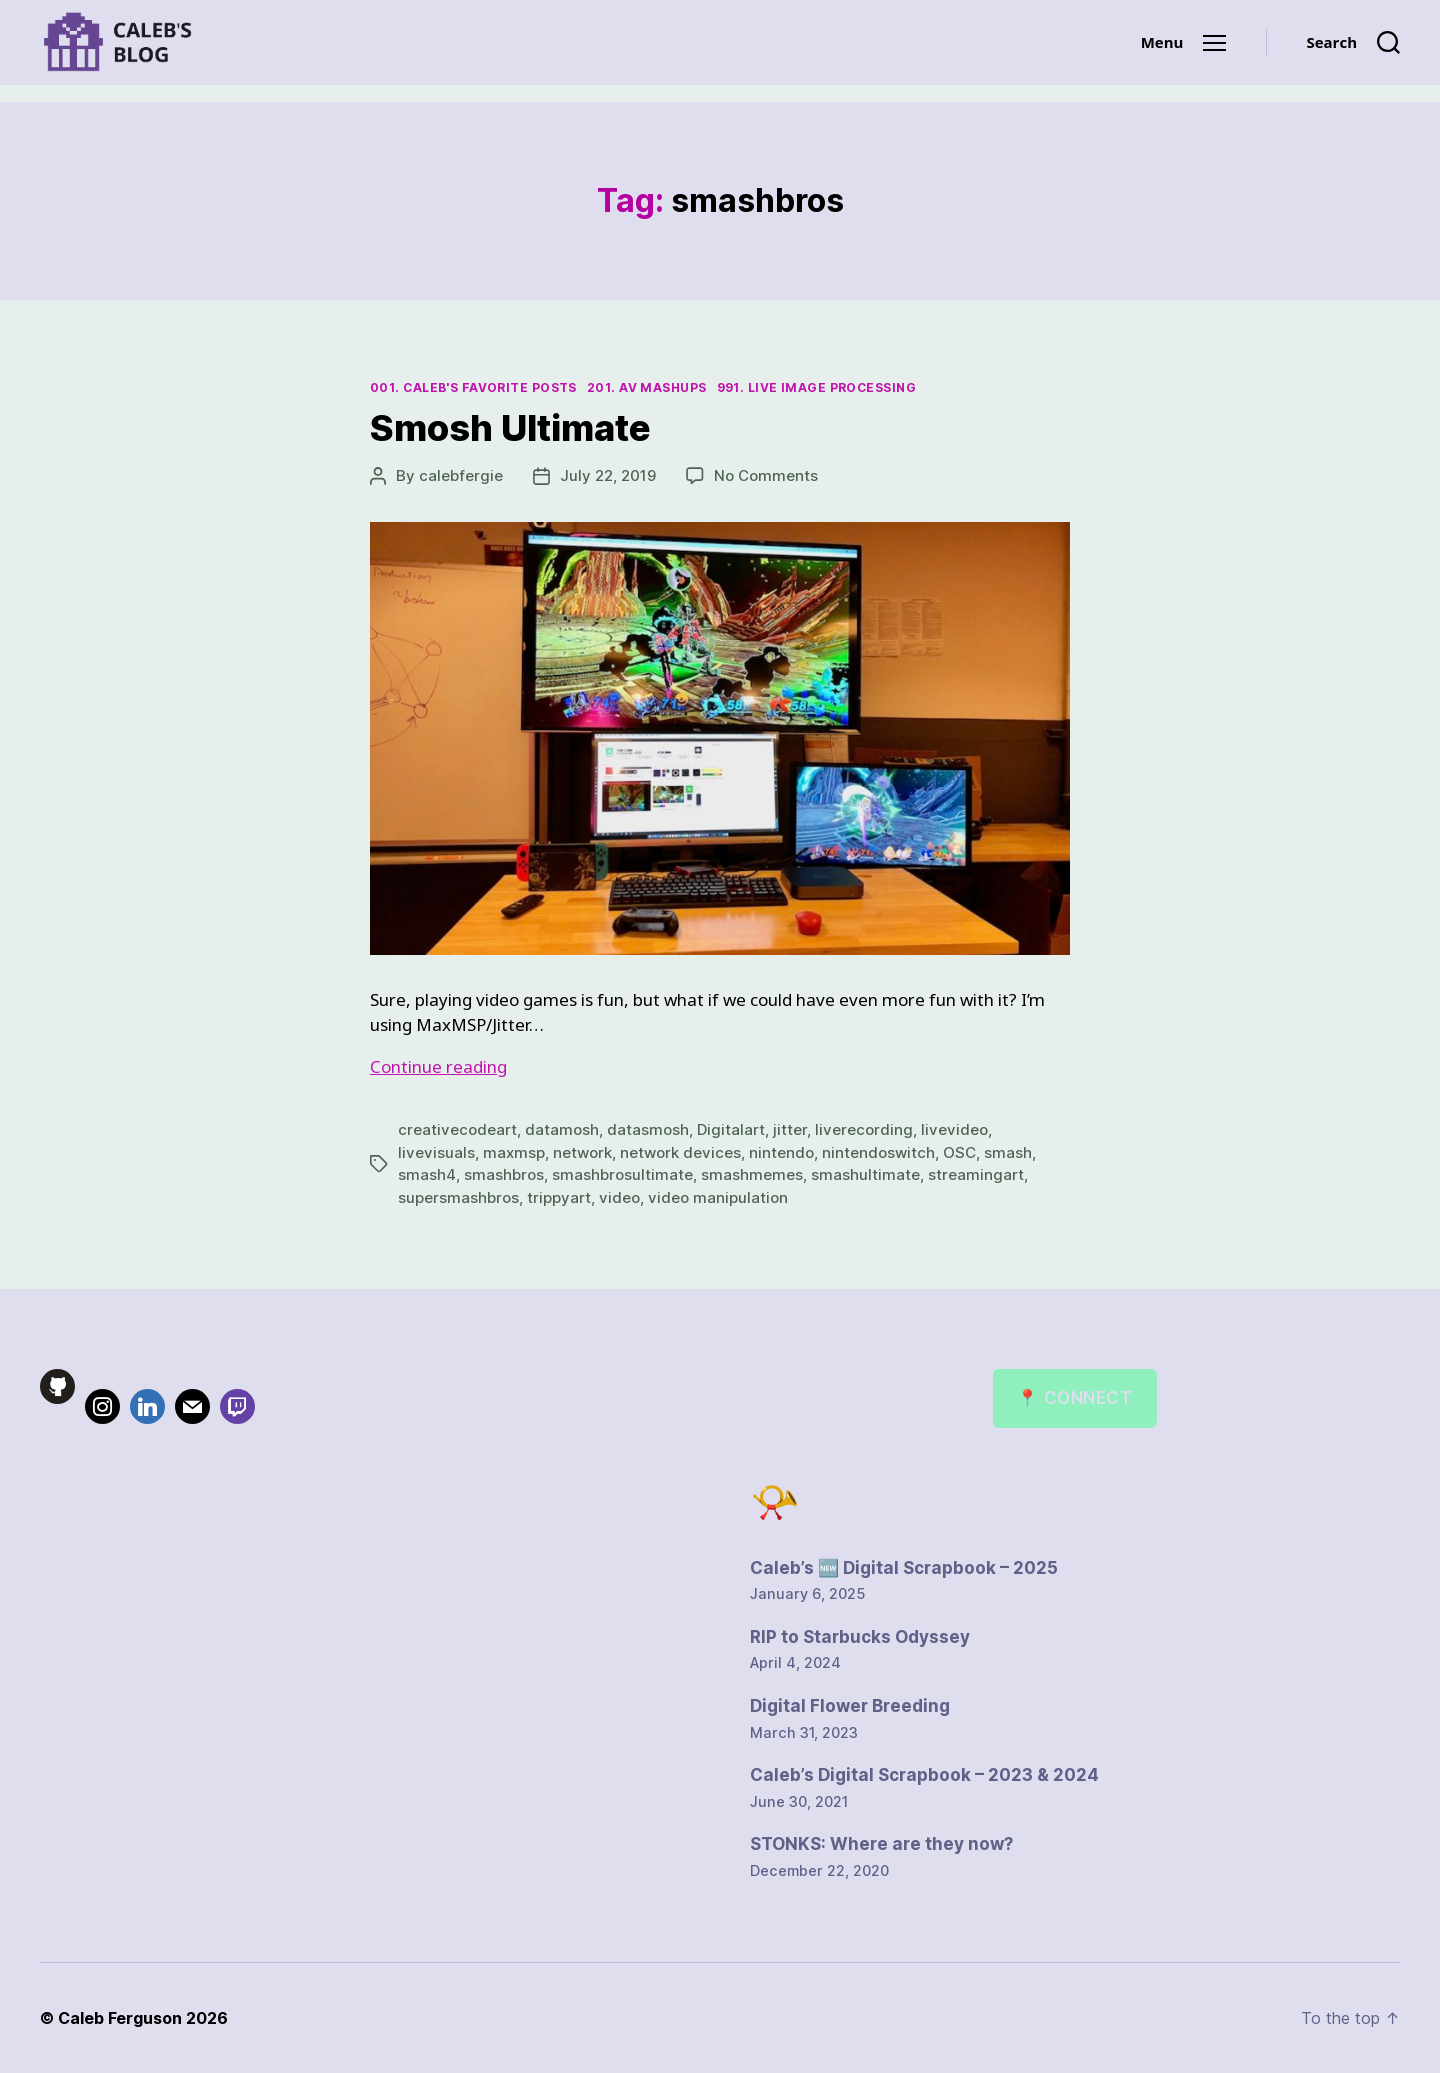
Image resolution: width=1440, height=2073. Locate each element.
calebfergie (461, 475)
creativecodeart (457, 1129)
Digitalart (731, 1129)
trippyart (559, 1197)
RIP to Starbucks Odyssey (860, 1637)
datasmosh (648, 1129)
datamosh (562, 1129)
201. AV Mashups (647, 387)
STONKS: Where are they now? (881, 1844)
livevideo (954, 1129)
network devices (680, 1152)
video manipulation (718, 1197)
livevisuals (436, 1152)
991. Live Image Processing (816, 387)
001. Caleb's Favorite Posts (473, 387)
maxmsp (514, 1152)
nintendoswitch (878, 1152)
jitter (790, 1129)
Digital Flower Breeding (850, 1706)
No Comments (766, 475)
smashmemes (752, 1174)
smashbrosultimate (622, 1174)
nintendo (781, 1152)
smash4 (427, 1174)
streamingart (976, 1174)
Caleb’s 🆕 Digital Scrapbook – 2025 (904, 1568)
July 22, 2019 (608, 475)
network (582, 1152)
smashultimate (865, 1174)
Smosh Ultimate (510, 428)
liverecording (864, 1129)
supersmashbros (458, 1197)
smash (1008, 1152)
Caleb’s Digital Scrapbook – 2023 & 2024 (924, 1775)
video (619, 1197)
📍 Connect (1074, 1398)
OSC (959, 1152)
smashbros (504, 1174)
